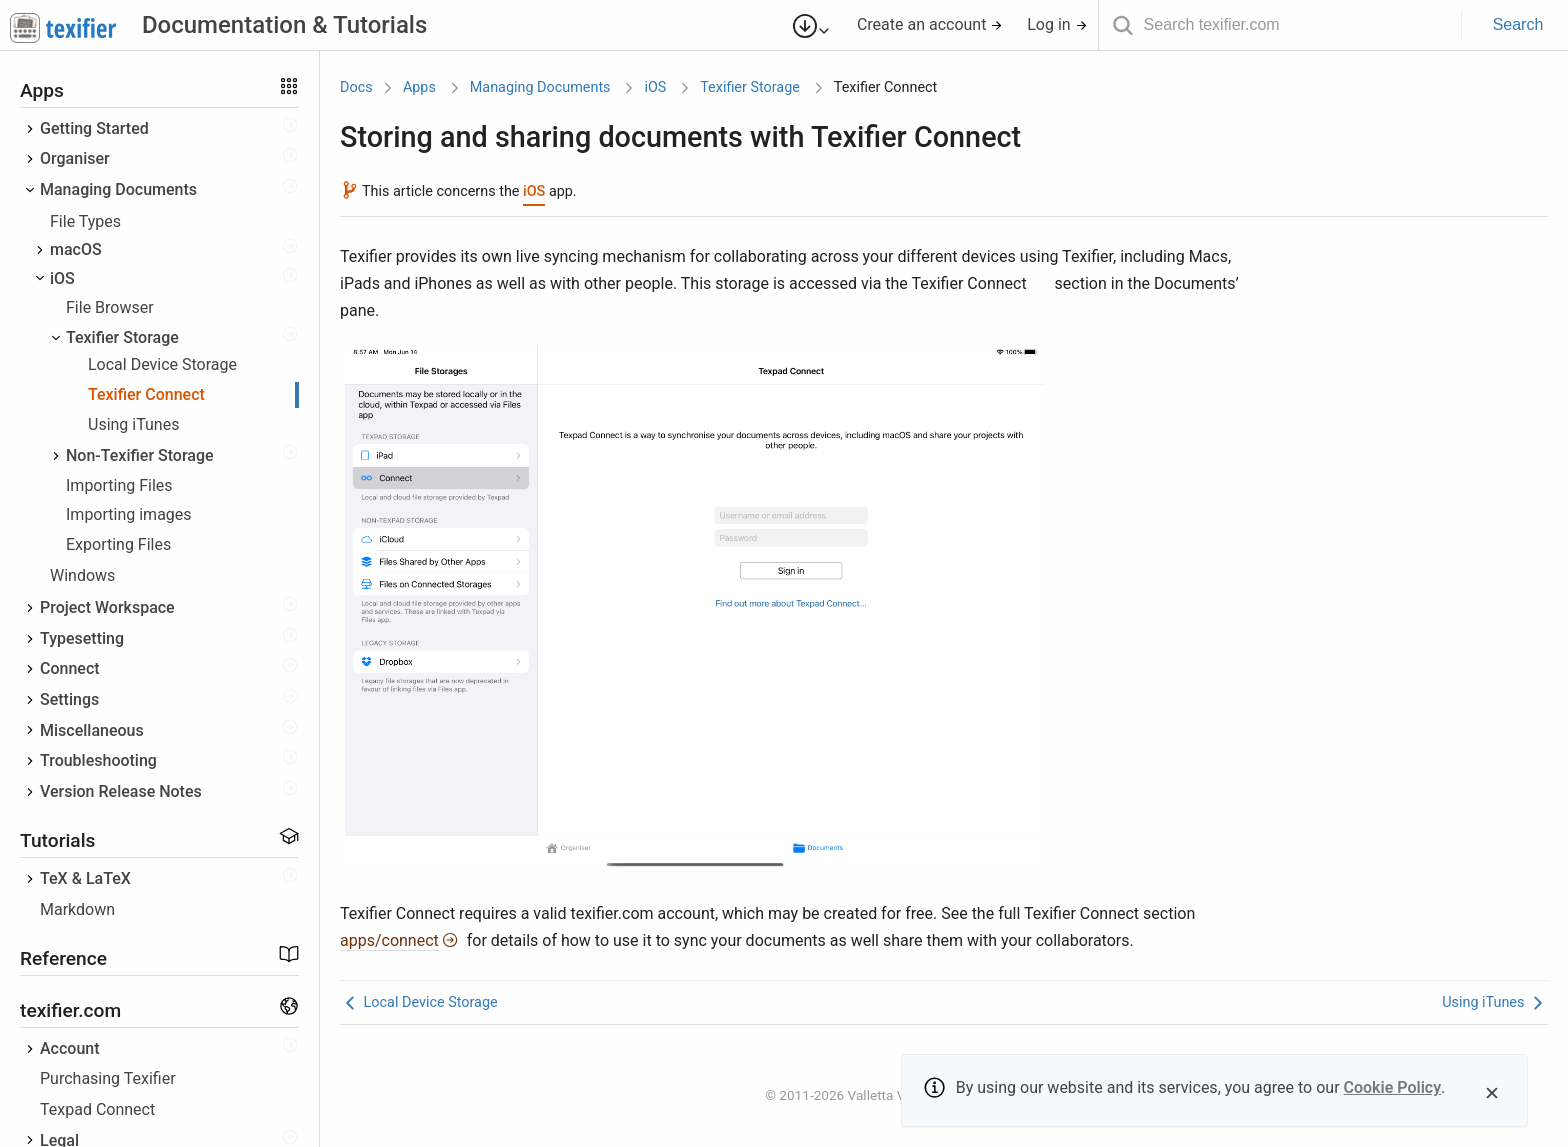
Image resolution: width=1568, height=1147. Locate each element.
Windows (82, 575)
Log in (1057, 24)
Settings (69, 699)
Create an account (930, 24)
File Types (85, 221)
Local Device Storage (162, 364)
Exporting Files (118, 544)
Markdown (77, 909)
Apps (419, 87)
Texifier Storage (122, 337)
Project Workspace (107, 607)
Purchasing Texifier (108, 1078)
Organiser (75, 158)
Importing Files (119, 485)
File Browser (110, 307)
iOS (62, 278)
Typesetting (82, 638)
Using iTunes (133, 424)
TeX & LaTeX (85, 878)
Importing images (129, 514)
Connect (70, 668)
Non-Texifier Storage (140, 455)
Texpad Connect (97, 1109)
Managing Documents (118, 189)
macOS (76, 249)
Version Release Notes (121, 791)
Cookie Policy (1393, 1087)
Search (1518, 24)
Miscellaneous (92, 730)
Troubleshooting (98, 760)
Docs (356, 87)
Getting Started (94, 128)
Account (70, 1048)
